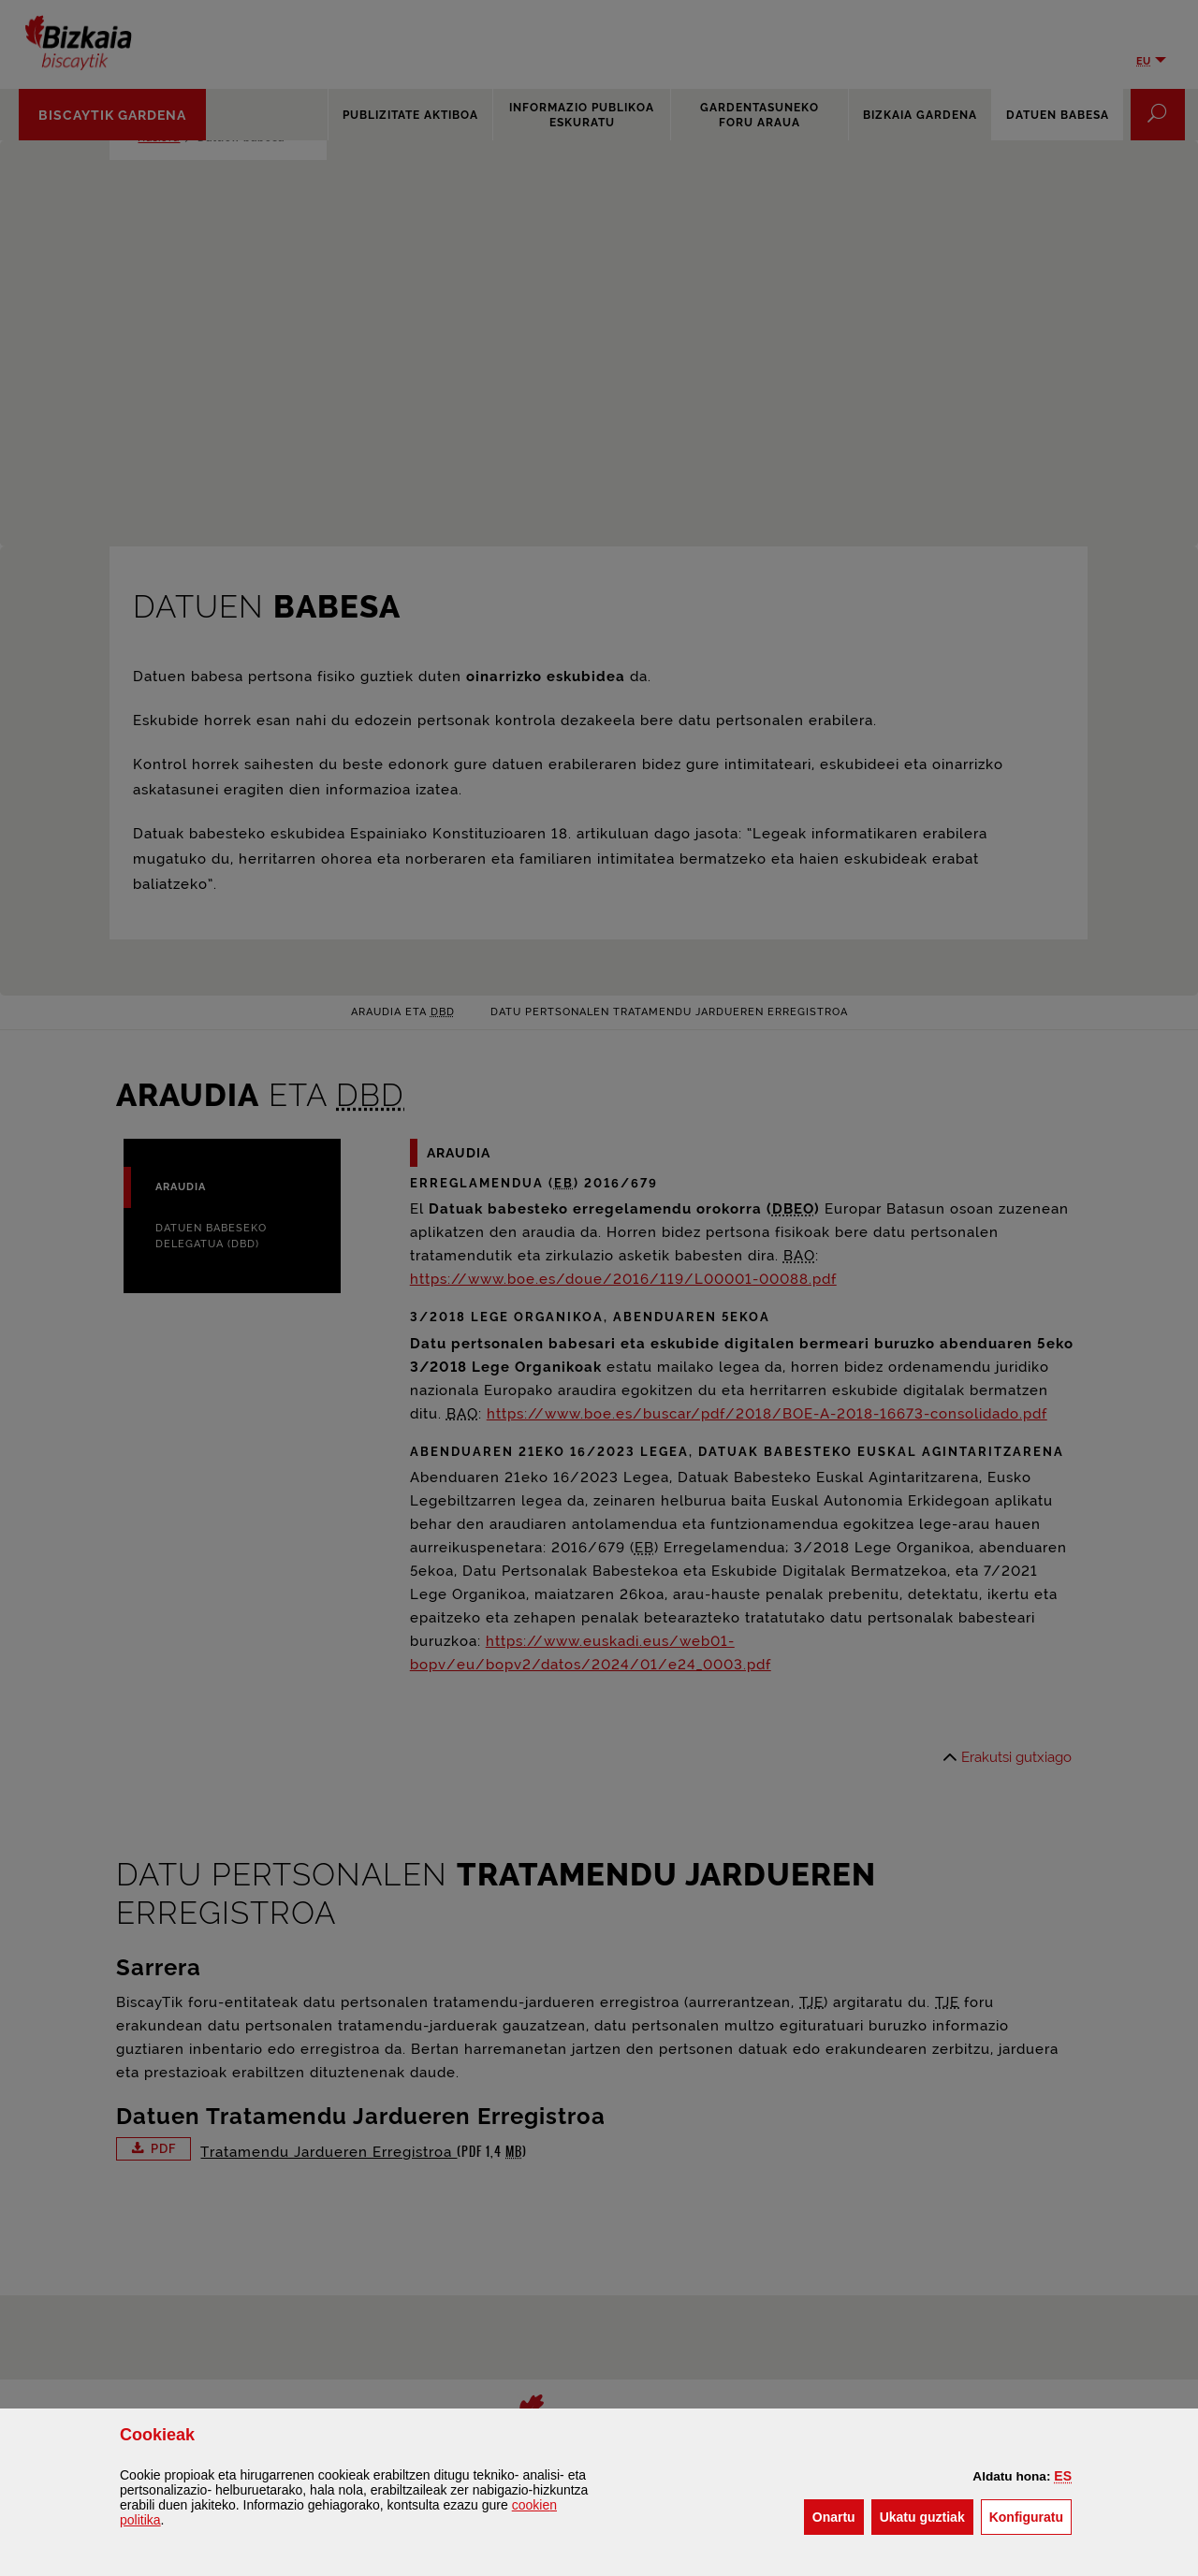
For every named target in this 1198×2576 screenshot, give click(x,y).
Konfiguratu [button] (1030, 2516)
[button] (1063, 2475)
